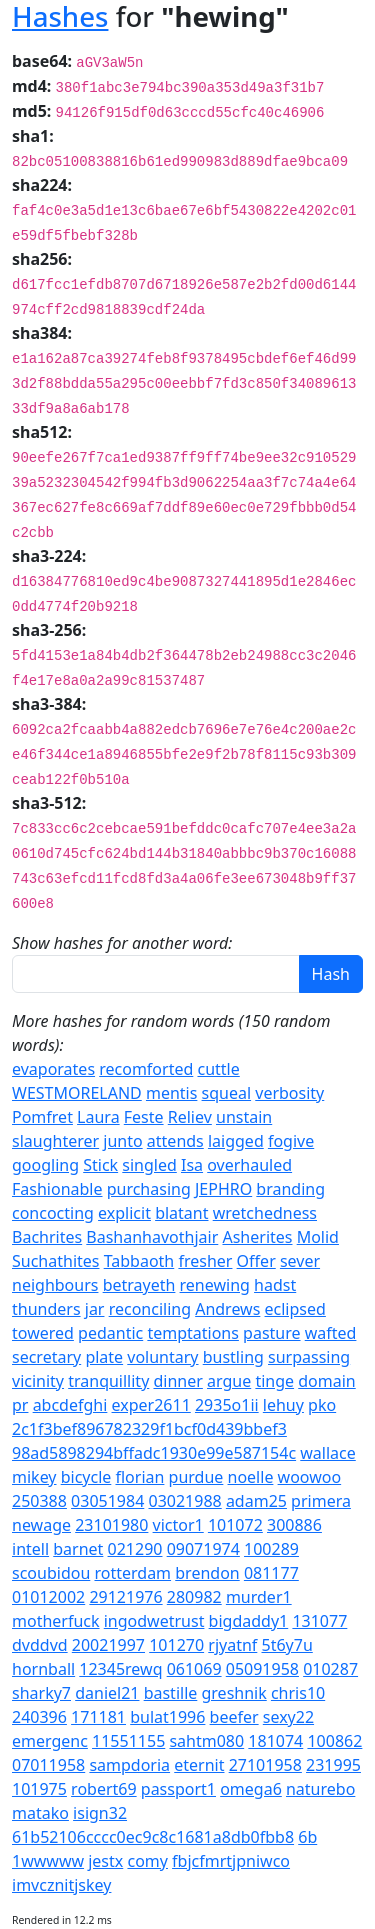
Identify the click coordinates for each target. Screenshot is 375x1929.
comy (147, 1861)
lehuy (283, 1405)
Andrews (227, 1309)
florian (139, 1477)
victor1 (178, 1525)
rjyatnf (232, 1645)
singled (149, 1165)
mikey (34, 1477)
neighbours (55, 1285)
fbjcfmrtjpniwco (231, 1861)
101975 (39, 1789)
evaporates (53, 1069)
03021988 (184, 1501)
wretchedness (265, 1213)
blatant (181, 1213)
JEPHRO (223, 1189)
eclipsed (295, 1309)
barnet (78, 1549)
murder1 (259, 1597)
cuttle (218, 1069)
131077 (319, 1621)
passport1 (178, 1789)
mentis (171, 1093)
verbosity (289, 1093)
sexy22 (288, 1717)
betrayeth (139, 1285)
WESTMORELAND (77, 1093)
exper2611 (151, 1405)
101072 (235, 1525)
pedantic (110, 1333)
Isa (192, 1165)
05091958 (262, 1669)
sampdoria (129, 1765)
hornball (43, 1669)
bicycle (86, 1477)
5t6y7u (287, 1645)
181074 (275, 1741)
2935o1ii (227, 1405)
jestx (105, 1861)
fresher (205, 1261)
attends (175, 1141)
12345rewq (120, 1669)
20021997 (108, 1645)
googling (45, 1165)
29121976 (125, 1597)
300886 (294, 1525)
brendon (207, 1573)
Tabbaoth (139, 1261)
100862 (334, 1741)
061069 (194, 1669)
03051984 (107, 1501)
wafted (331, 1333)
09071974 (203, 1549)
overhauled (249, 1165)
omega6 (251, 1789)
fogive (291, 1141)
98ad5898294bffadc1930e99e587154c (154, 1453)
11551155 (128, 1741)
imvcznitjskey (61, 1885)
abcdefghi (70, 1405)
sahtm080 (206, 1741)
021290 (135, 1549)
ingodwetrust (154, 1621)
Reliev (190, 1117)
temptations (193, 1333)
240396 (39, 1717)
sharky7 (41, 1693)
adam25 (256, 1501)
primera (321, 1501)
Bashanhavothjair (152, 1237)
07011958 (48, 1765)
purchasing (149, 1189)
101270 (176, 1645)
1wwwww (48, 1861)
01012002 (48, 1597)
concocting (53, 1213)
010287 (330, 1669)
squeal (227, 1093)
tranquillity (108, 1381)
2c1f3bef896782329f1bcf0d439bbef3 (149, 1429)
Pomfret (42, 1117)
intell (30, 1549)
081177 (271, 1573)
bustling (233, 1357)
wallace (328, 1453)
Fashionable (57, 1189)
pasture (271, 1333)
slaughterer (55, 1141)
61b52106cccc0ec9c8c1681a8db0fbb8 (153, 1837)
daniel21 (107, 1693)
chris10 (298, 1693)
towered (43, 1333)
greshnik (233, 1693)
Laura (98, 1117)
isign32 (100, 1813)
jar (95, 1309)
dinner (177, 1381)
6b (307, 1837)
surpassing (309, 1357)
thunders (46, 1309)
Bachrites (47, 1237)
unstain (244, 1117)
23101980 (111, 1525)
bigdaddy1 (249, 1621)
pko (322, 1405)
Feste (144, 1117)
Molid (318, 1237)
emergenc (50, 1741)
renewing (215, 1285)
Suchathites (55, 1261)
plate (104, 1357)
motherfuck (56, 1621)
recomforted (146, 1069)
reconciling (150, 1309)
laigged (236, 1141)
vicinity (38, 1381)
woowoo (310, 1477)
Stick (100, 1165)
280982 (194, 1597)
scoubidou (51, 1573)
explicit (124, 1213)
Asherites (257, 1237)
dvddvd (40, 1645)
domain (326, 1381)
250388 (39, 1501)
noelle (251, 1477)
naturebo (320, 1789)
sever (300, 1261)
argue (229, 1381)
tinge (274, 1381)
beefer (234, 1717)
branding (290, 1189)
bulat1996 (167, 1717)
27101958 (265, 1765)
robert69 (104, 1789)
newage (41, 1525)
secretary (46, 1357)
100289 (271, 1549)
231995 (333, 1765)
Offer (256, 1261)
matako (40, 1813)
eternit (199, 1765)
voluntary (162, 1357)
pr (20, 1405)
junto (122, 1141)
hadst (275, 1285)
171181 (98, 1717)
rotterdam (132, 1573)
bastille (171, 1693)
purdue (196, 1477)
